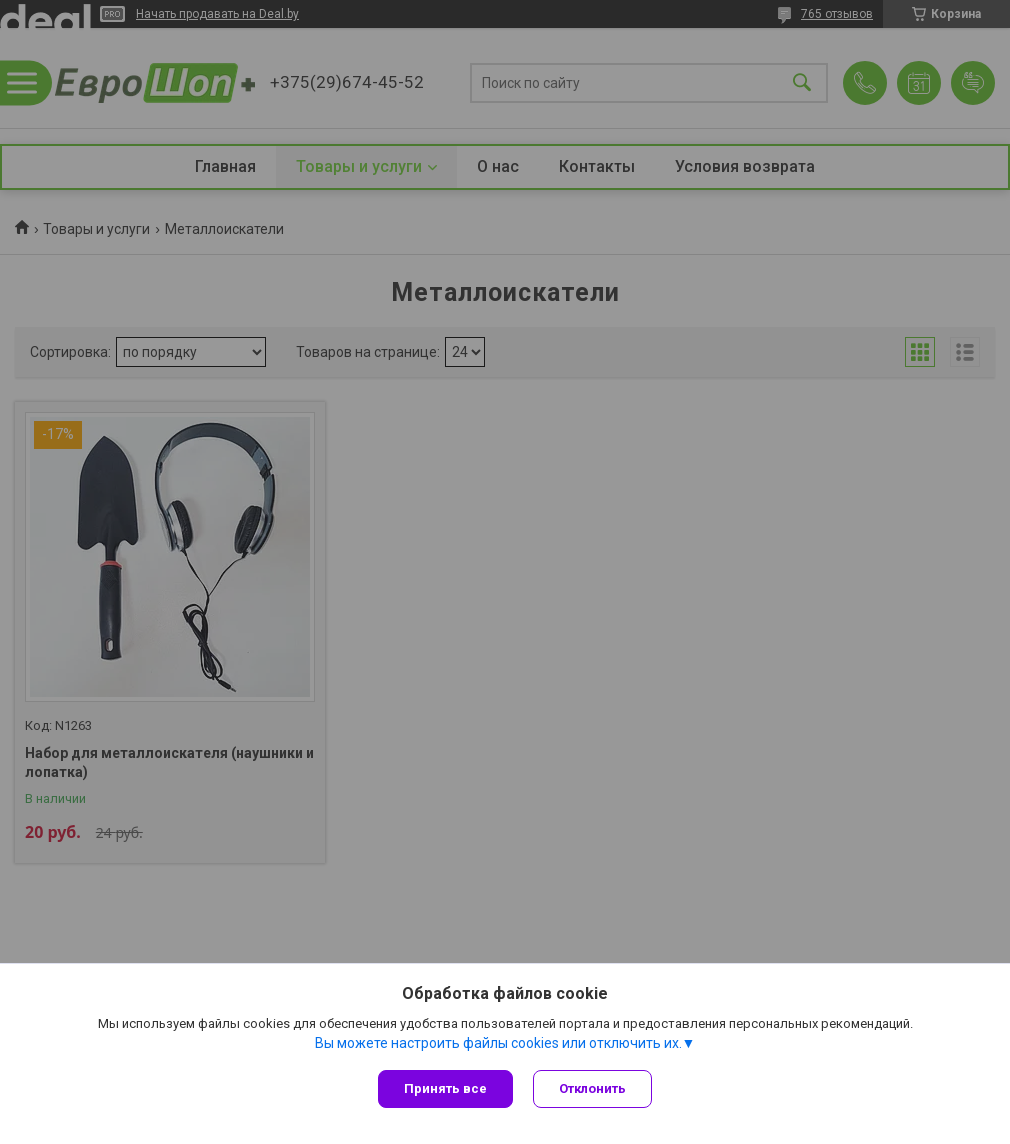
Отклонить (592, 1088)
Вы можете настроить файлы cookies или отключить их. (498, 1043)
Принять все (445, 1088)
